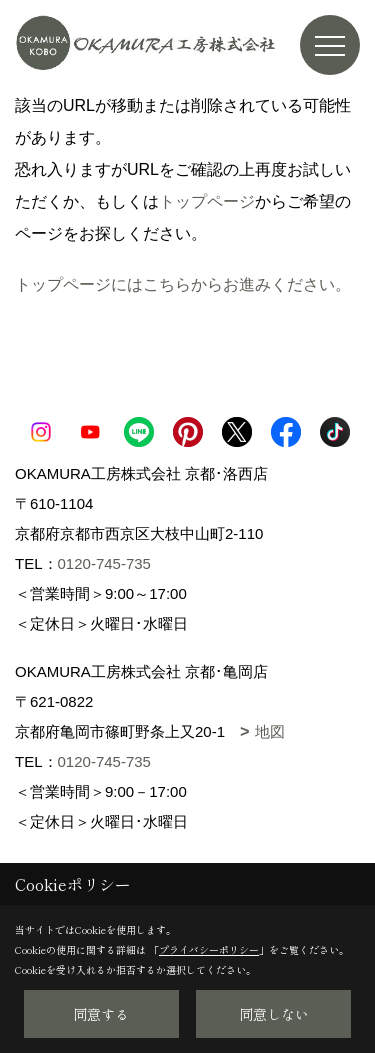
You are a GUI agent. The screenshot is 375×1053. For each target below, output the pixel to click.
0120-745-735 (104, 563)
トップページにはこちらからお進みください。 (183, 284)
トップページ (207, 201)
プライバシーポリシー (209, 949)
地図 (270, 731)
